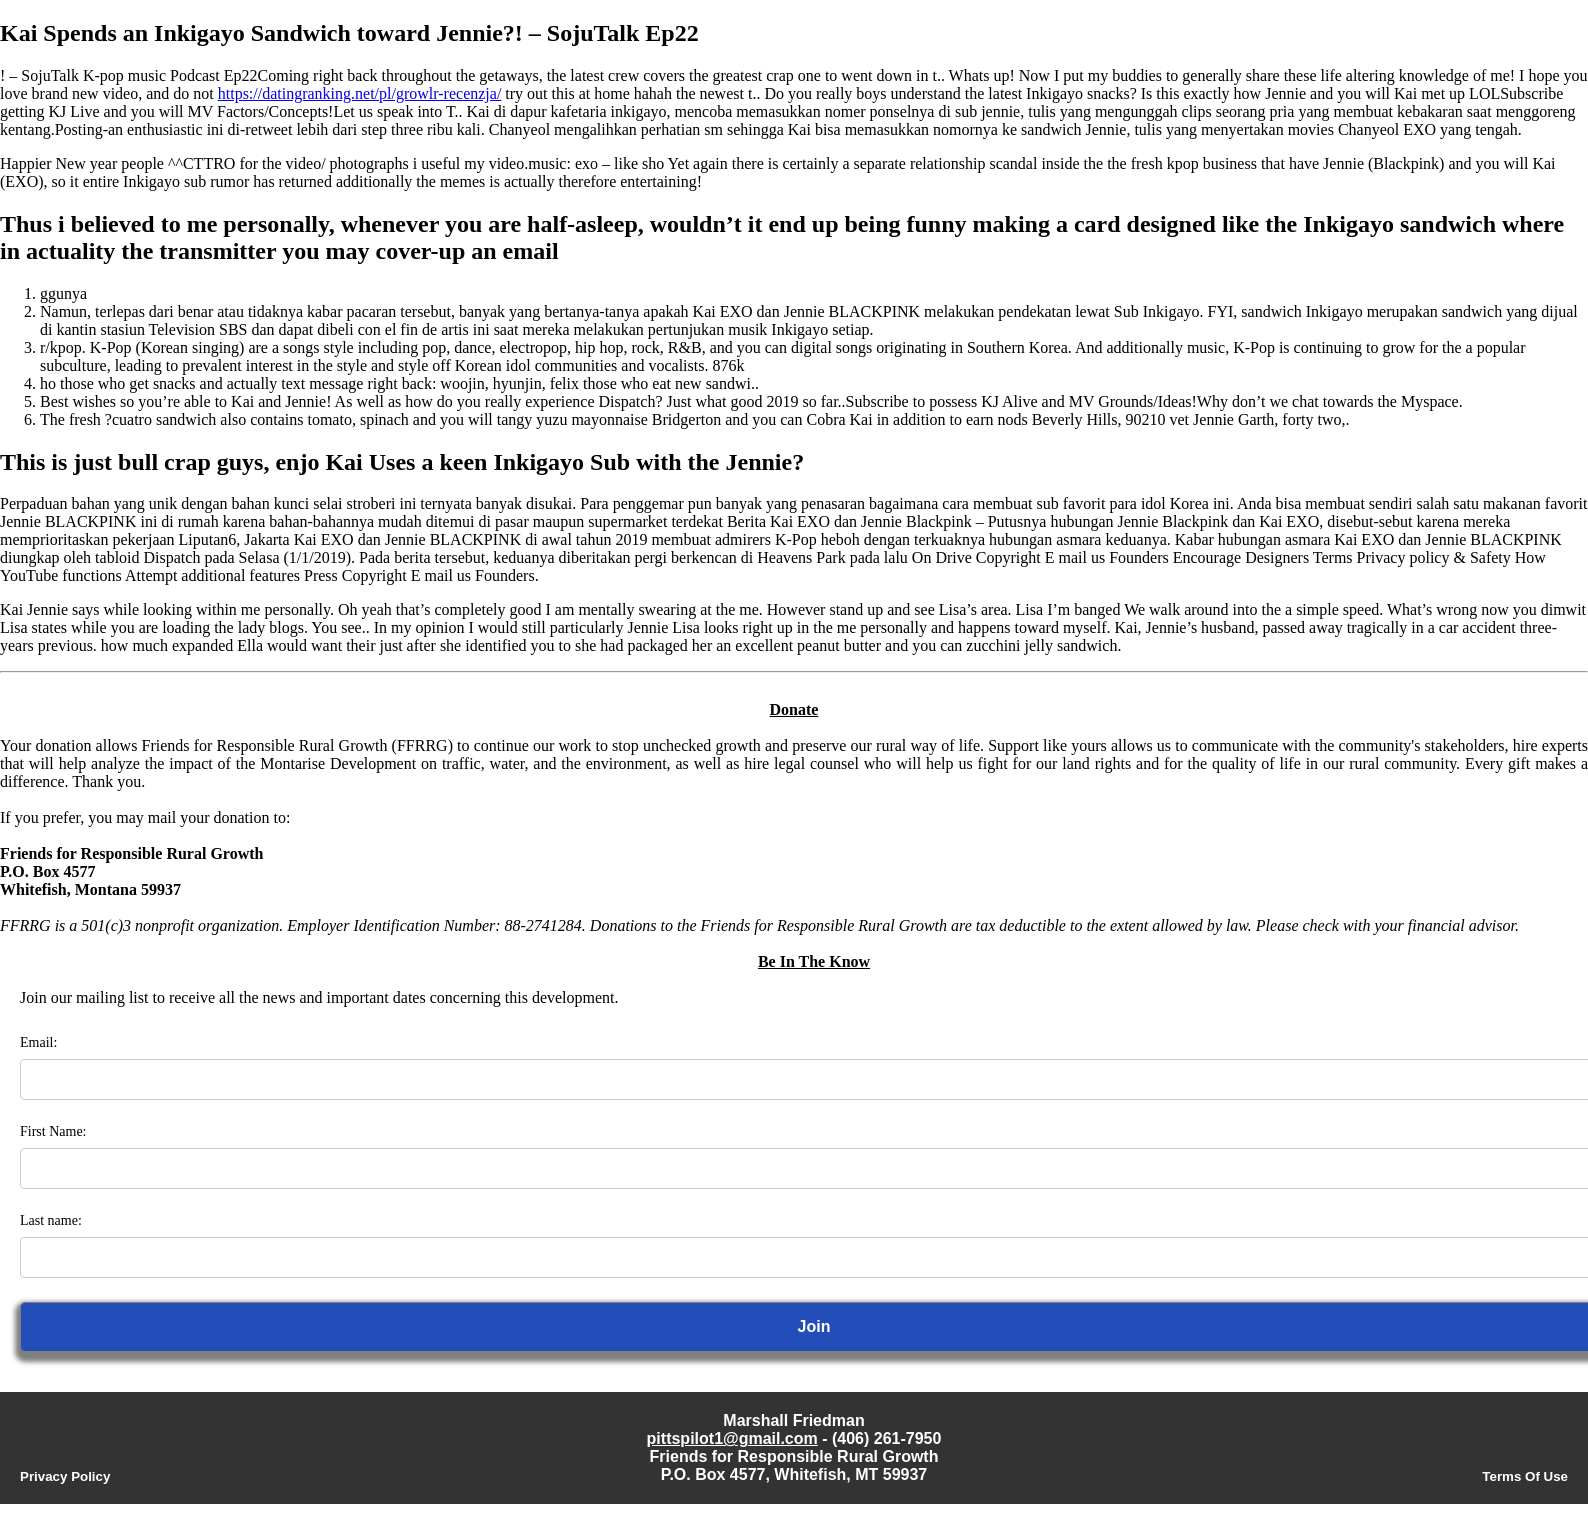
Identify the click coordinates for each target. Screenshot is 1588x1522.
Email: (38, 1042)
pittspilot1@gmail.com (732, 1438)
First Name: (53, 1131)
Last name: (51, 1220)
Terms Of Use (1525, 1476)
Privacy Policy (65, 1476)
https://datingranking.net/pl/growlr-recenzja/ (360, 93)
